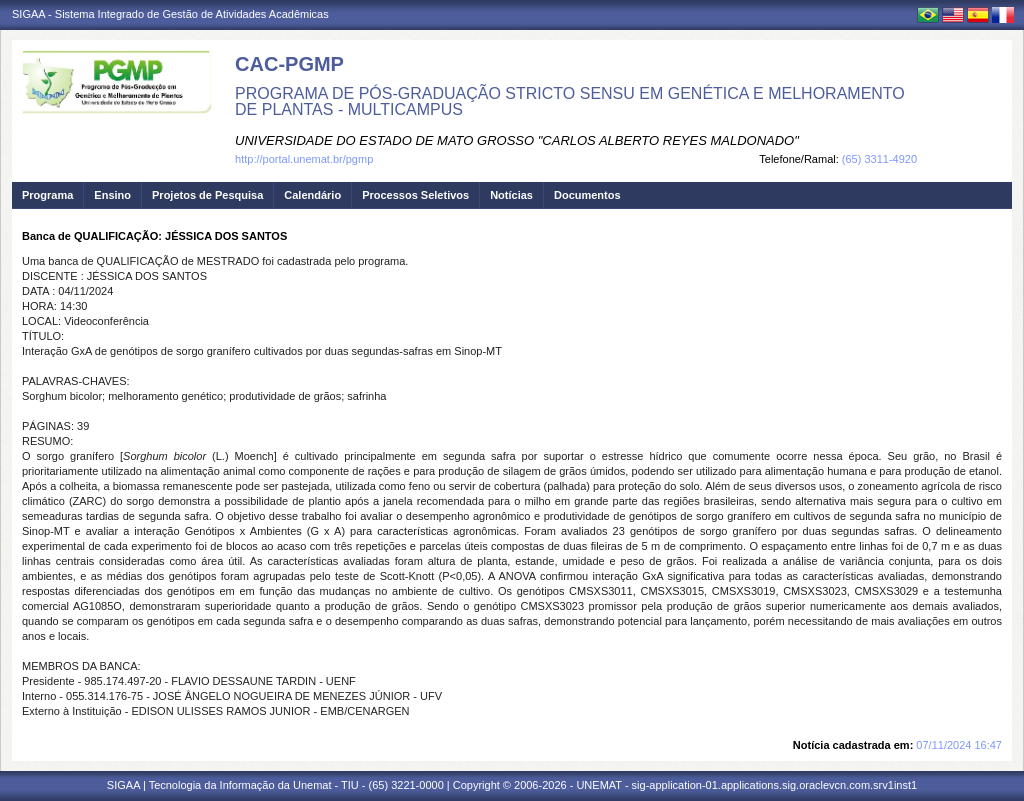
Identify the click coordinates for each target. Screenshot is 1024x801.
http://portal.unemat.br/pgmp (304, 159)
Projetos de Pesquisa (207, 195)
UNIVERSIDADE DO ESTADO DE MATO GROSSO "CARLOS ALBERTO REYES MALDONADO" (517, 140)
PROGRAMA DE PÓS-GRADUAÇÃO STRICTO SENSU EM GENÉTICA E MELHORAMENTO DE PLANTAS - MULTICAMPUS (570, 101)
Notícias (511, 195)
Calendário (312, 195)
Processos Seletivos (415, 195)
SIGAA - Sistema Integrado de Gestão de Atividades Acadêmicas (170, 14)
